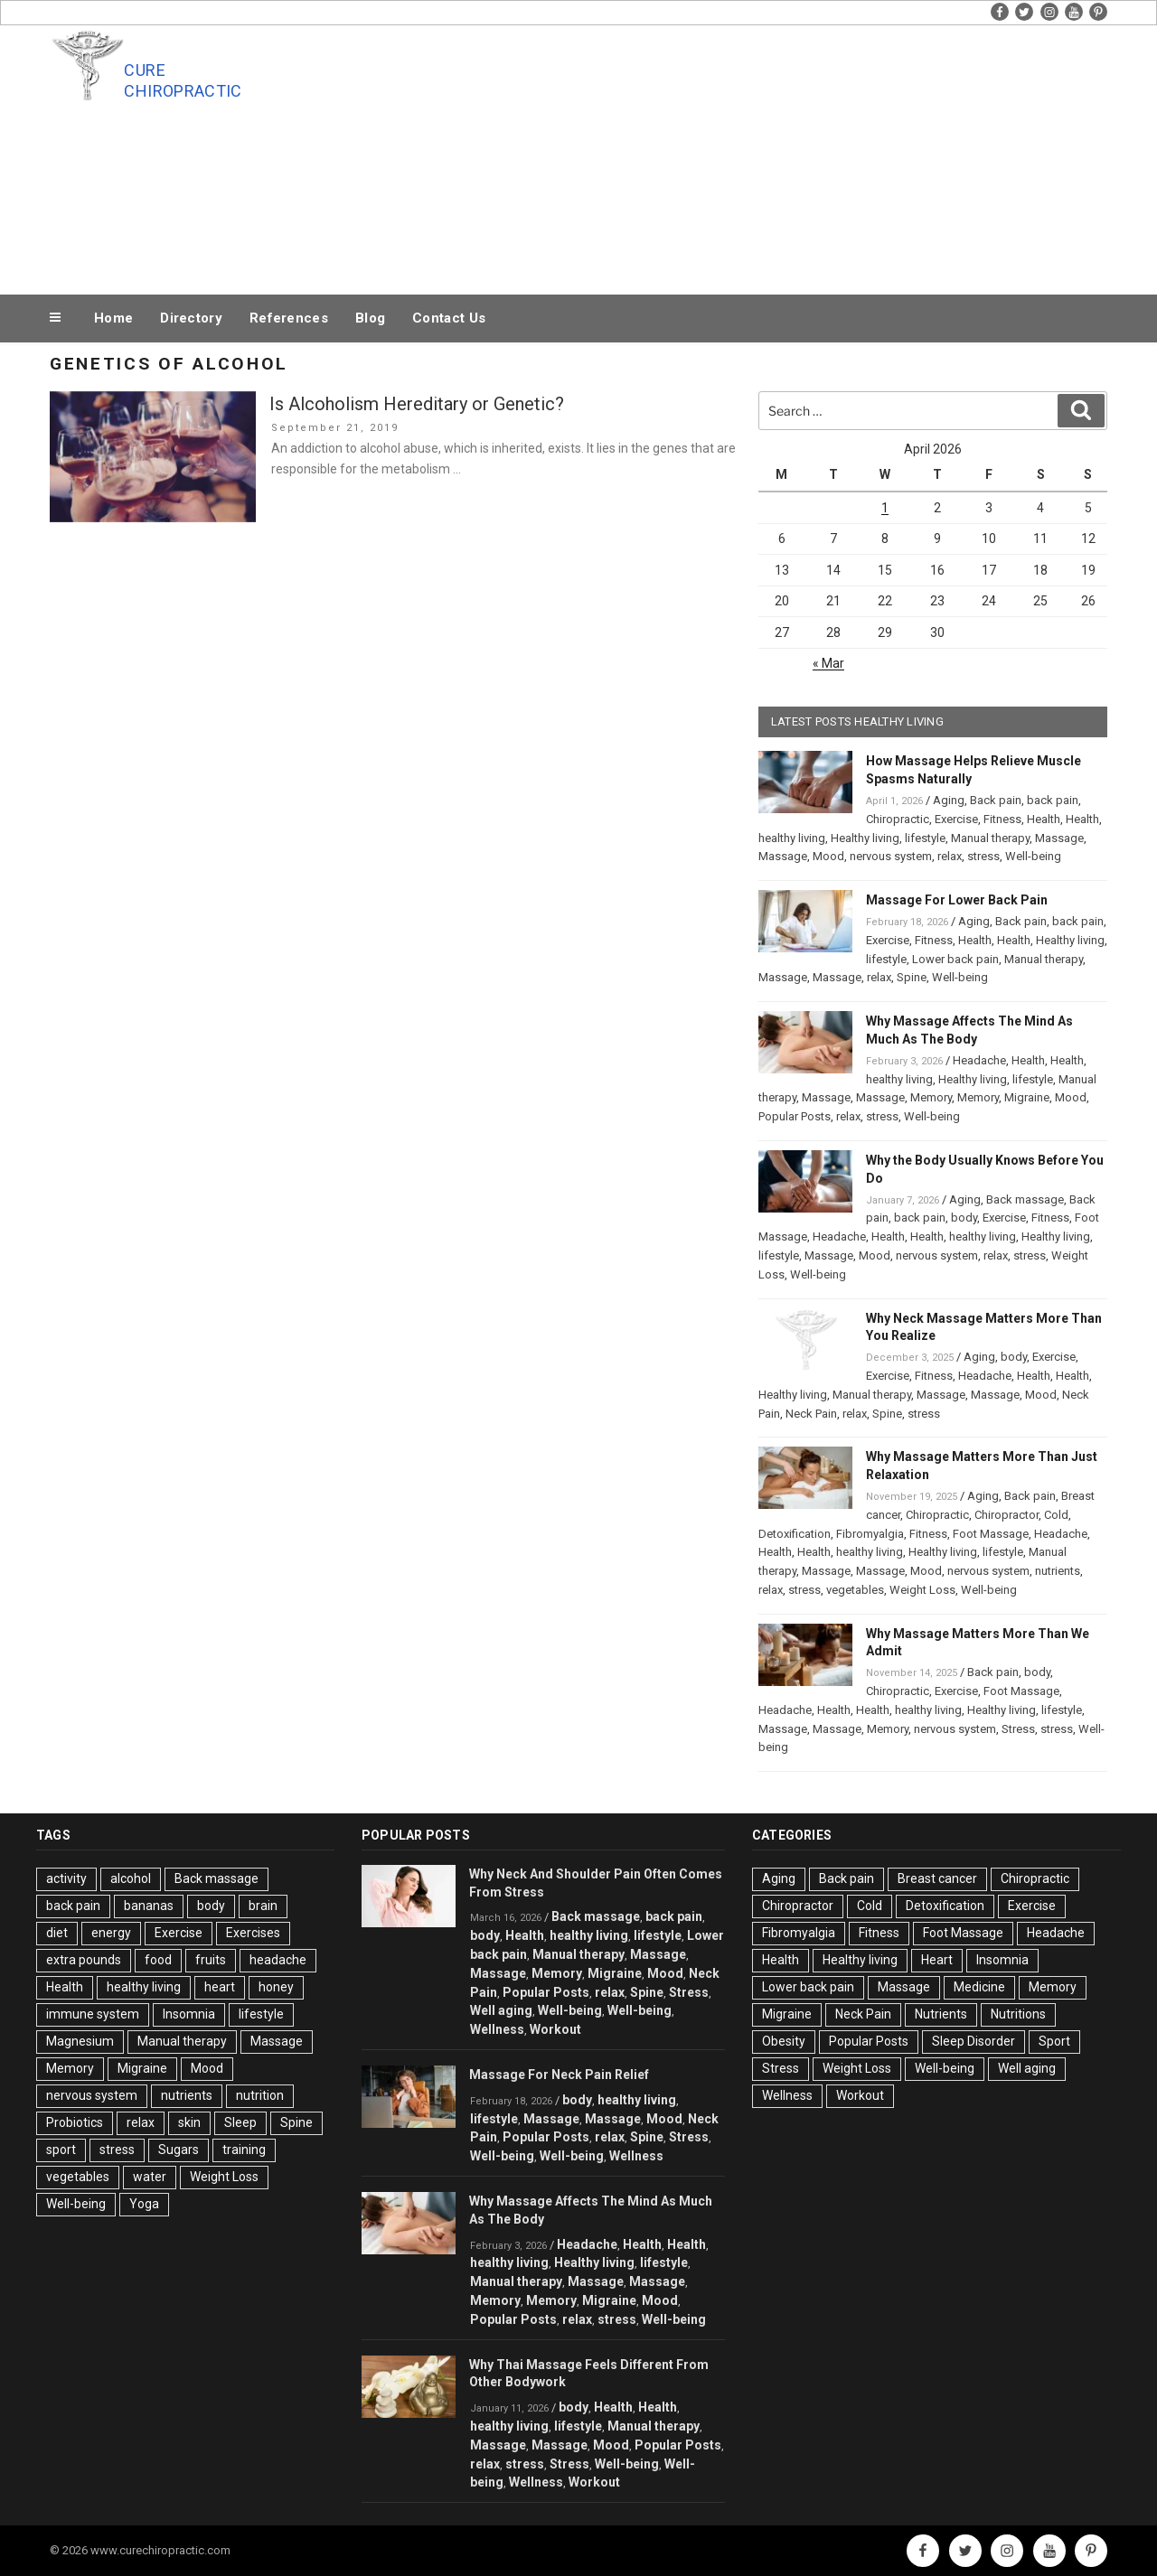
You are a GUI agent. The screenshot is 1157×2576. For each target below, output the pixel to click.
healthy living (791, 838)
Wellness (497, 2029)
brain (263, 1905)
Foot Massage (991, 1534)
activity (66, 1878)
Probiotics (74, 2122)
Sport (1054, 2041)
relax (949, 856)
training (244, 2149)
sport (61, 2149)
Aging (948, 800)
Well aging (501, 2010)
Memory (931, 1097)
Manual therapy (990, 838)
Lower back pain (955, 959)
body (964, 1217)
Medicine (979, 1987)
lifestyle (925, 838)
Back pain (995, 800)
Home (113, 318)
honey (276, 1987)
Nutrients (941, 2014)
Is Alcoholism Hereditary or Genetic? (416, 404)
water (149, 2176)
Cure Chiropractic (182, 80)
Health (1043, 819)
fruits (210, 1960)
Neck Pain (811, 1413)
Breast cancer (937, 1878)
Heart (937, 1960)
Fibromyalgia (870, 1534)
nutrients (1057, 1571)
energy (111, 1932)
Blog (370, 318)
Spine (912, 977)
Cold (1056, 1515)
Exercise (956, 819)
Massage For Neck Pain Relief (559, 2074)
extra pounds (83, 1960)
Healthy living (865, 838)
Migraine (1026, 1097)
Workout (555, 2029)
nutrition (260, 2095)
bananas (149, 1905)
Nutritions (1018, 2014)
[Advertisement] (760, 155)
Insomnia (189, 2014)
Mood (828, 856)
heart (219, 1987)
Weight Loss (922, 1590)
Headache (979, 1060)
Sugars (178, 2149)
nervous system (891, 856)
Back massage (1025, 1199)
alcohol (130, 1878)
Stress (1018, 1729)
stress (983, 856)
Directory (191, 318)
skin (189, 2122)
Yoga (144, 2204)
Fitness (1002, 819)
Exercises (253, 1932)
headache (277, 1960)
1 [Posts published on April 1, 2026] (885, 508)
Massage (1059, 838)
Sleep (240, 2122)
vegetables (855, 1590)
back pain (1052, 800)
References (288, 318)
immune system (92, 2014)
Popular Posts (794, 1116)
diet (57, 1932)
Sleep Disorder (973, 2041)
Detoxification (794, 1534)
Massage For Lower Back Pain (957, 900)
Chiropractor (1006, 1515)
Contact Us (448, 318)
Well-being (1033, 856)
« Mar (828, 663)
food (158, 1960)
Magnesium (80, 2041)
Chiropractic (897, 819)
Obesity (783, 2041)
